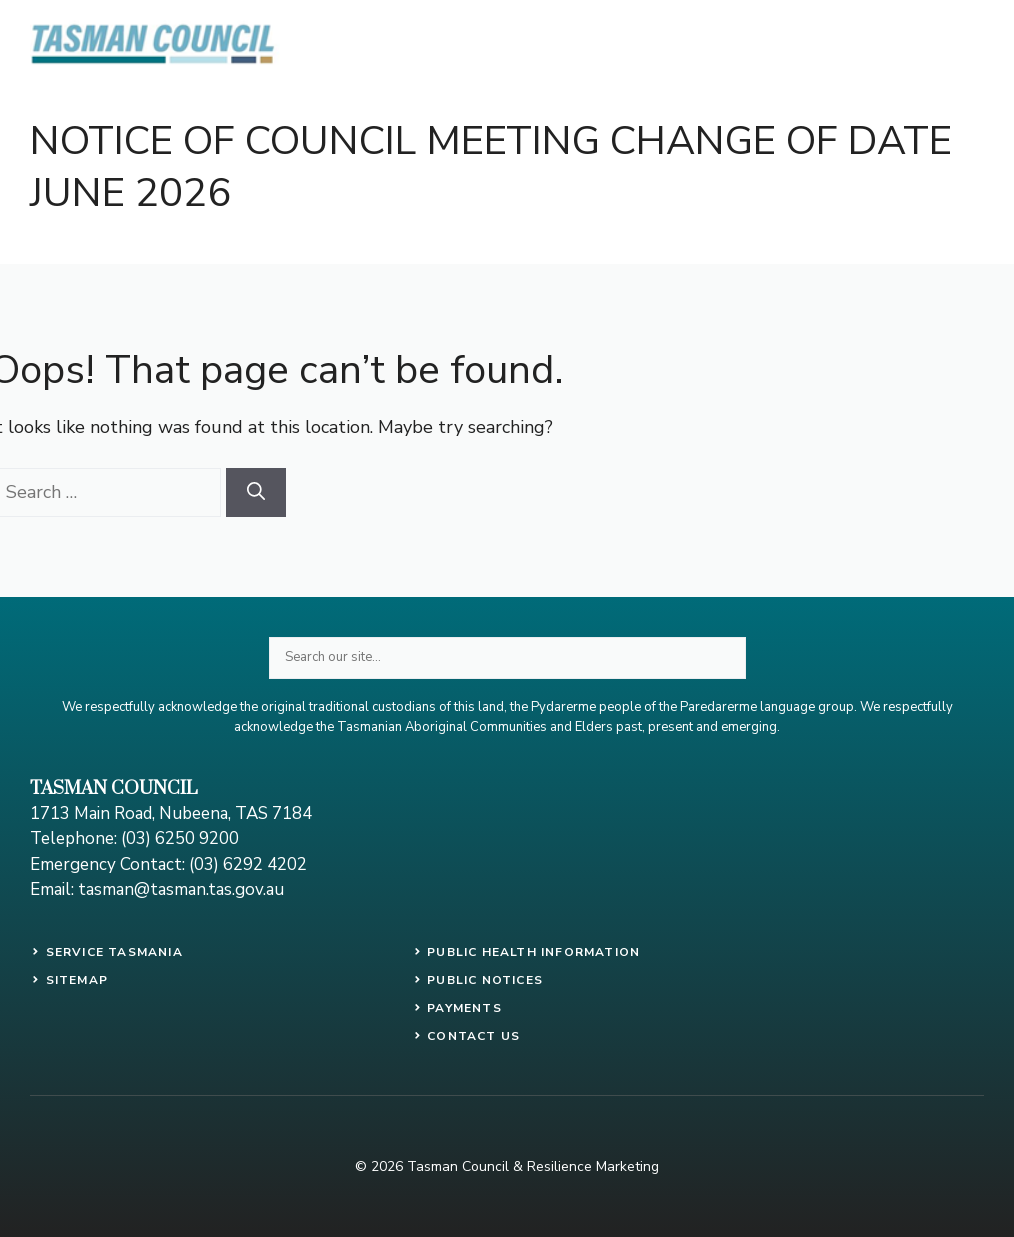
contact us (473, 1036)
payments (464, 1008)
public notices (485, 980)
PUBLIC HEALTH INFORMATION (533, 952)
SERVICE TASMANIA (114, 952)
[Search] (256, 492)
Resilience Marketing (593, 1166)
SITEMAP (77, 980)
